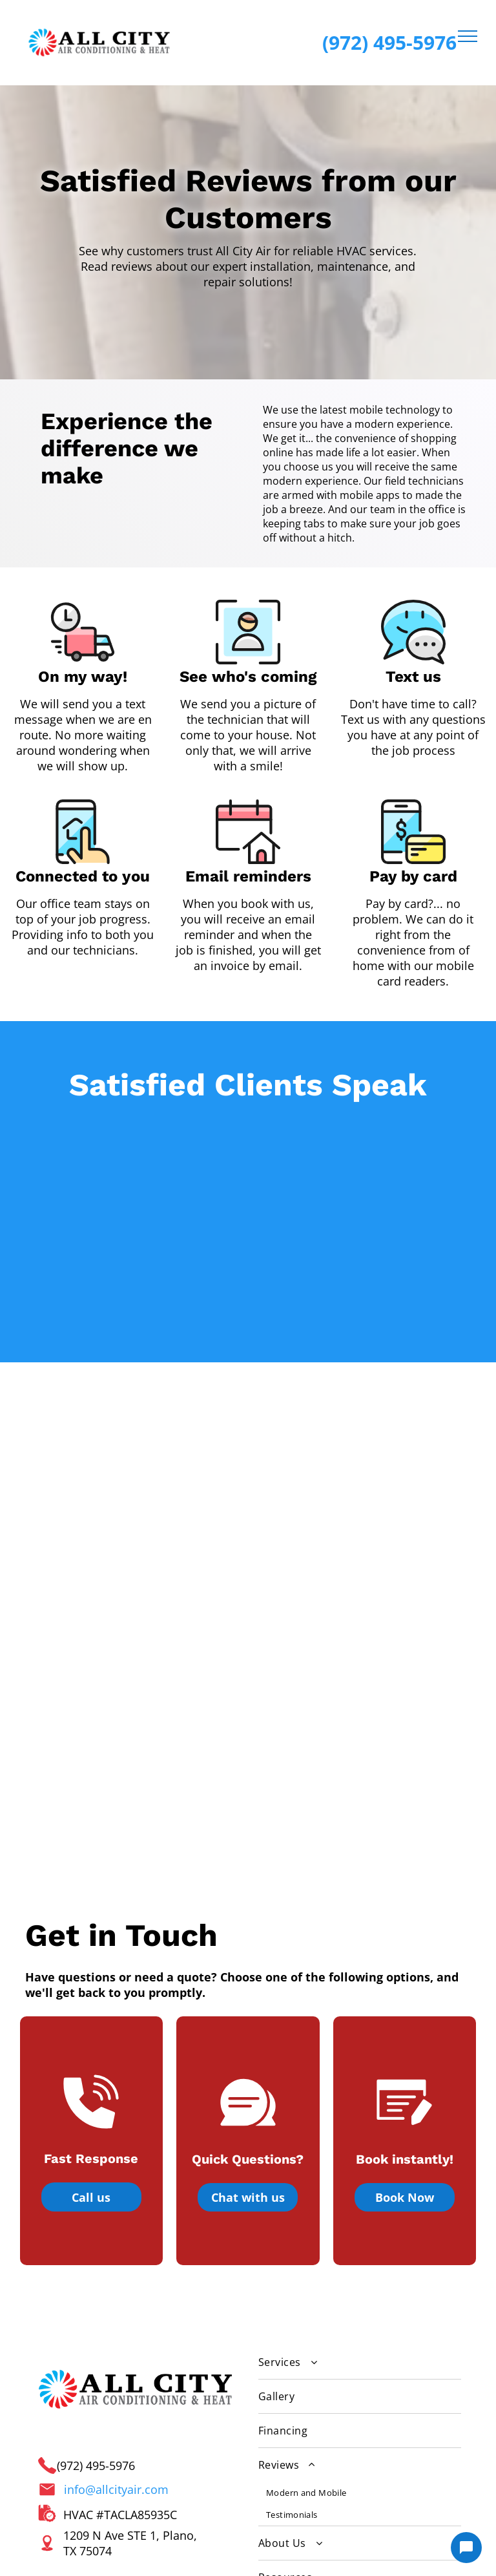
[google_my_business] (50, 2428)
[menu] (467, 36)
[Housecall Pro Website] (283, 2560)
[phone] (124, 2428)
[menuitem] (359, 2138)
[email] (87, 2428)
